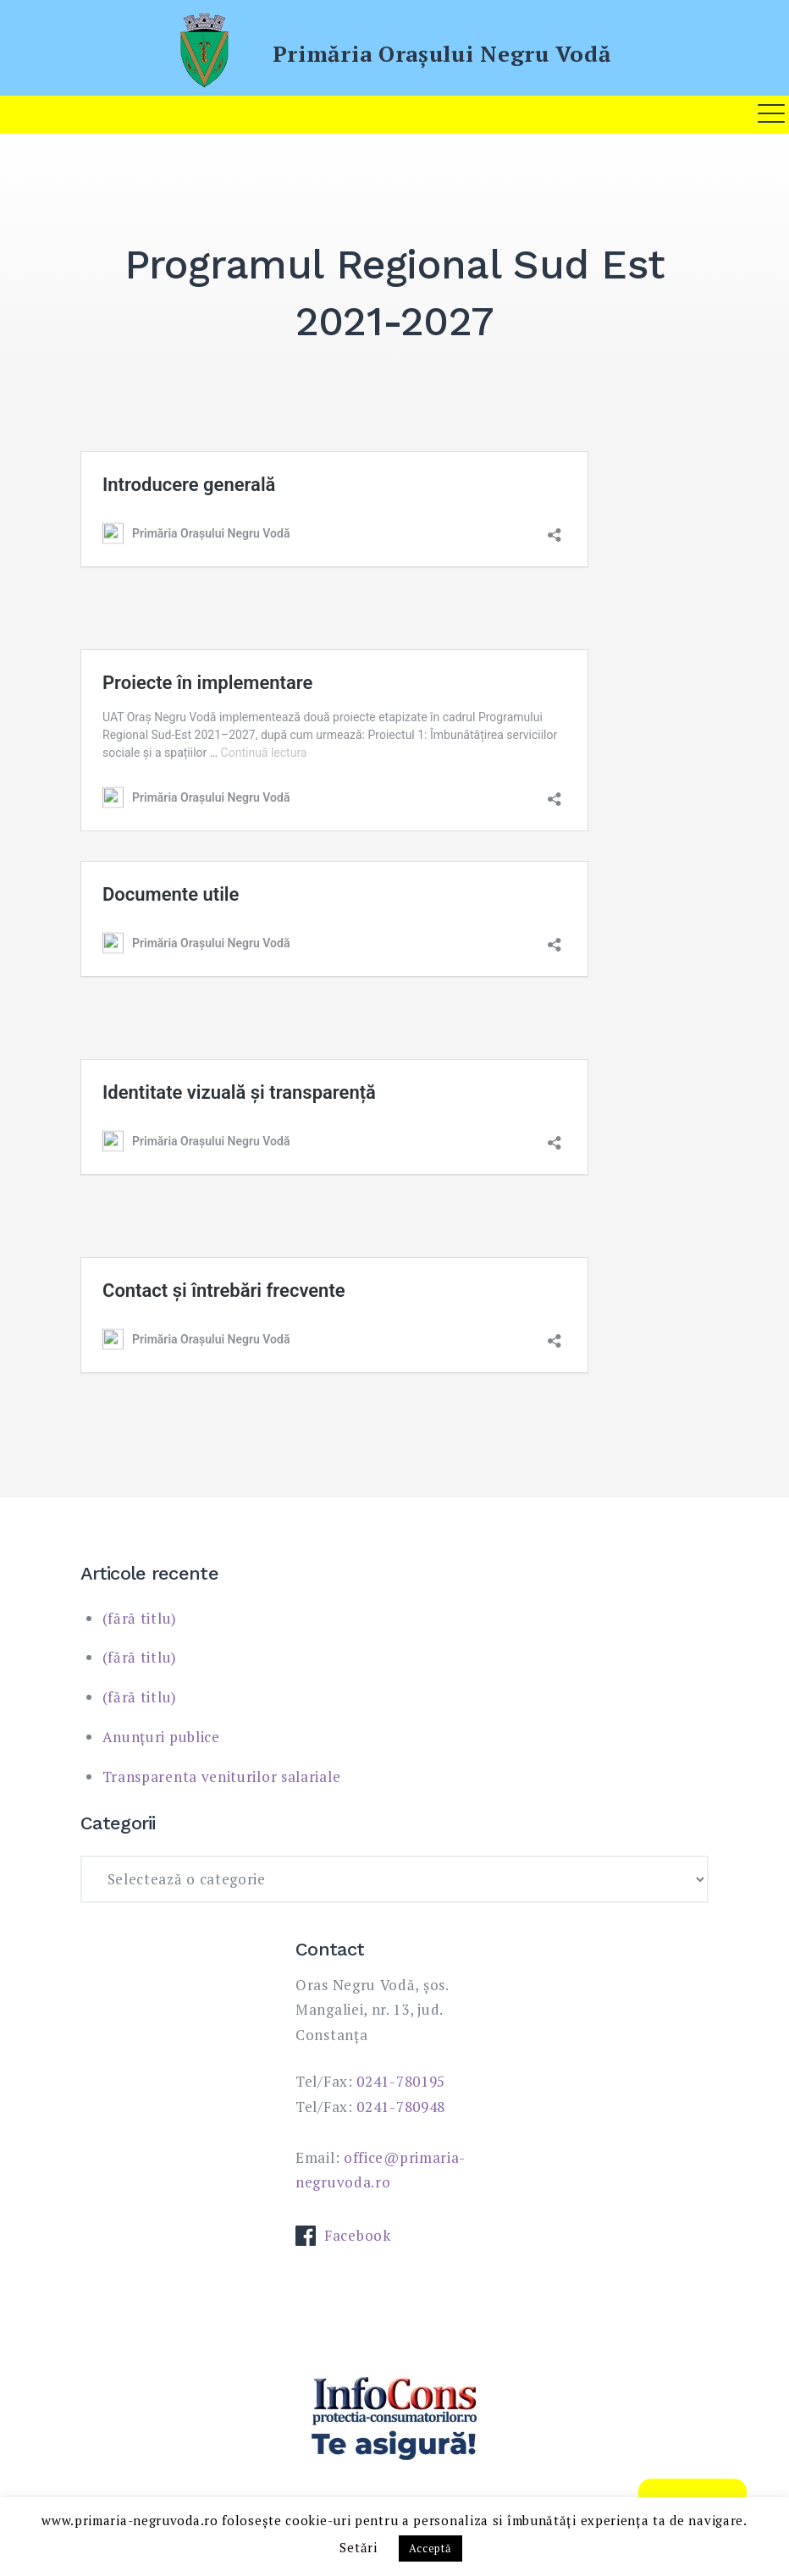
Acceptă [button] (430, 2548)
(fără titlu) (139, 1618)
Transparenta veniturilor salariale (221, 1776)
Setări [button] (358, 2547)
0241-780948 (400, 2106)
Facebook (343, 2235)
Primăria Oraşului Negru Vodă (442, 53)
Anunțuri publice (161, 1736)
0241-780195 (400, 2081)
